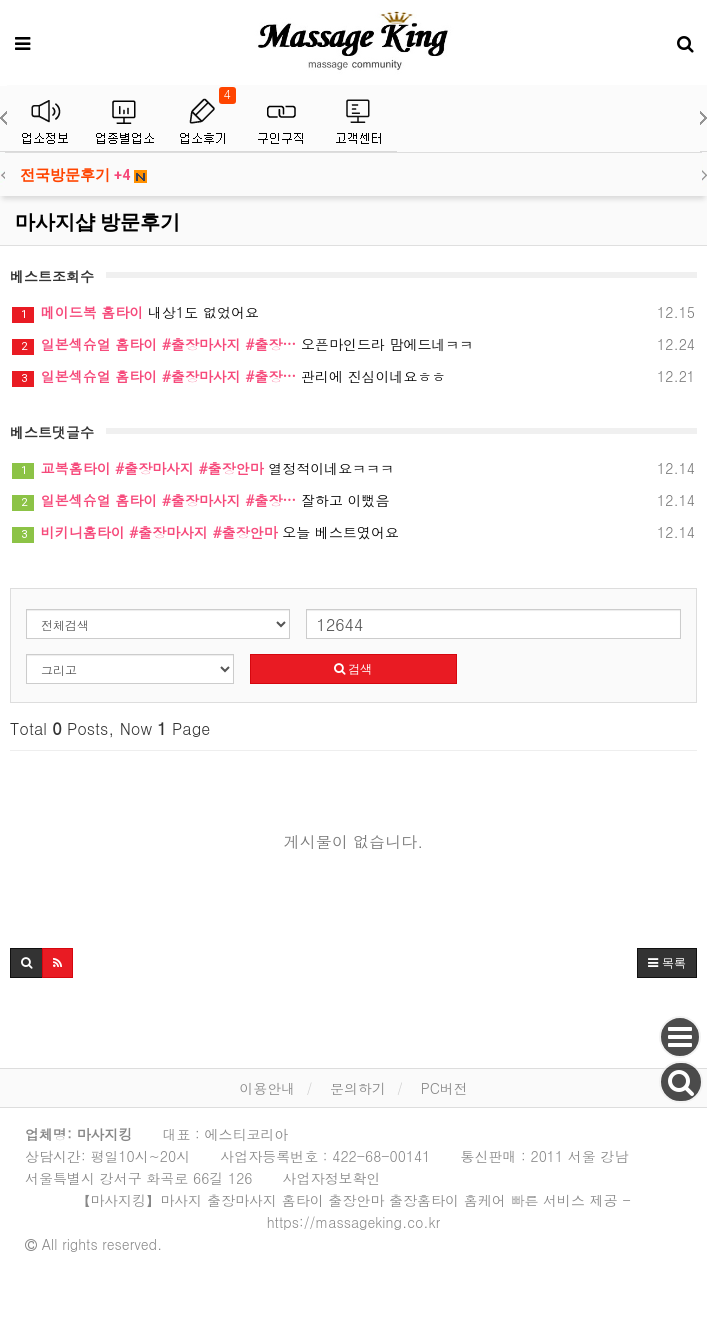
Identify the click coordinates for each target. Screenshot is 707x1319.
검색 (353, 669)
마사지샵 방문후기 (97, 222)
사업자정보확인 (332, 1178)
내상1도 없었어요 (353, 312)
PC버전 (444, 1088)
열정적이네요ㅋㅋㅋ (353, 468)
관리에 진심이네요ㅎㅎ (353, 376)
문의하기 (358, 1088)
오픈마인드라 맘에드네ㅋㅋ (353, 344)
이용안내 (267, 1088)
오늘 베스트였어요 (353, 532)
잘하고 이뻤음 (353, 500)
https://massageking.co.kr (353, 1222)
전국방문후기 (83, 175)
